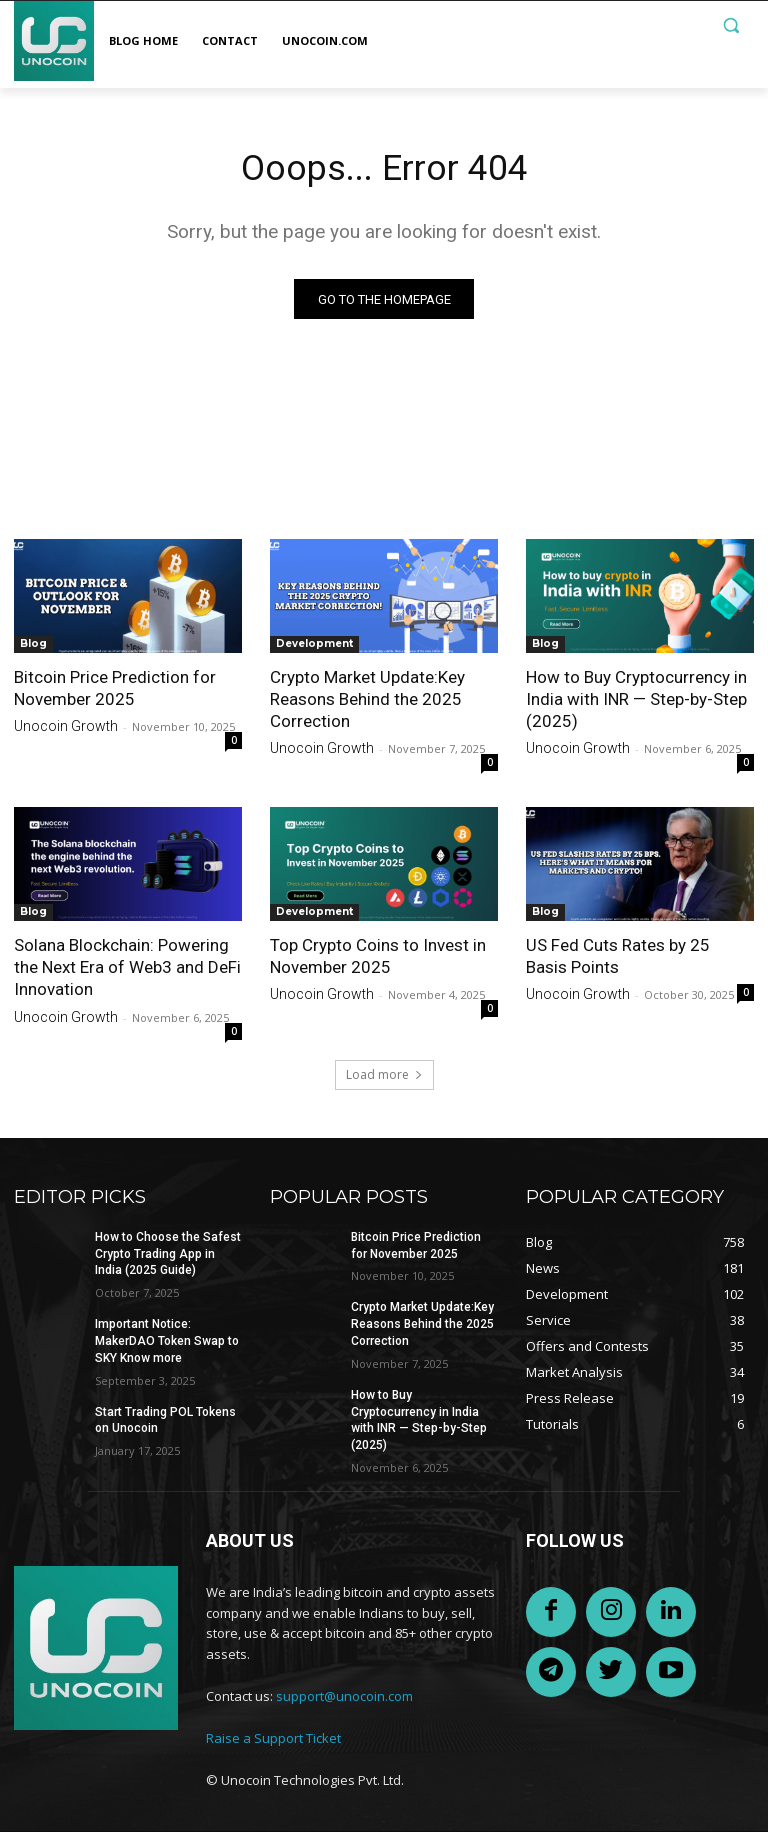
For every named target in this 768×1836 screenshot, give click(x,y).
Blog (33, 647)
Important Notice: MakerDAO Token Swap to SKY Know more (167, 1345)
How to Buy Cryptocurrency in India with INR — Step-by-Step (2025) (636, 703)
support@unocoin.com (344, 1700)
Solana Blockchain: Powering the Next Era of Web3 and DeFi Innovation (127, 972)
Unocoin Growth (66, 731)
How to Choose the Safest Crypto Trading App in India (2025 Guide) (168, 1258)
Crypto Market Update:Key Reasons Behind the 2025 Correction (367, 703)
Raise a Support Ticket (273, 1742)
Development (314, 647)
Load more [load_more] (384, 1078)
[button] (730, 25)
